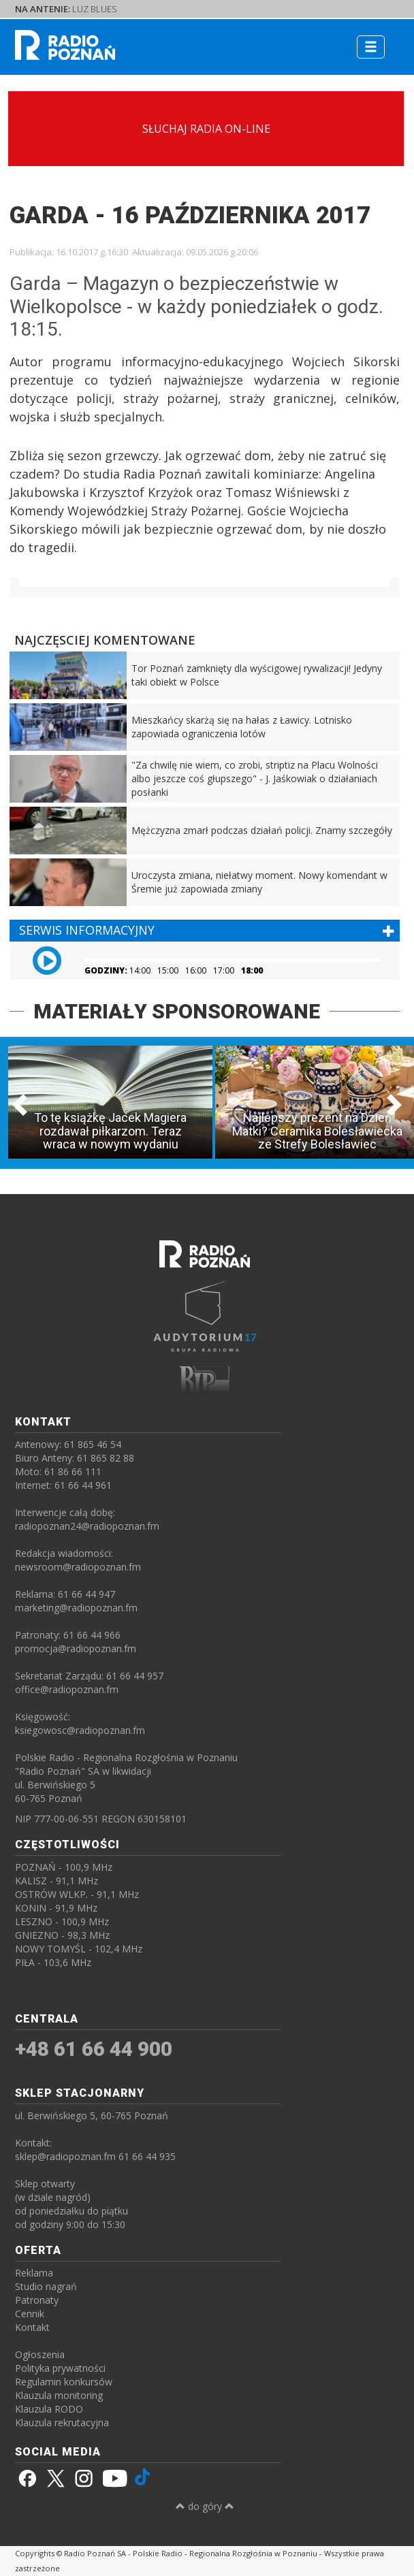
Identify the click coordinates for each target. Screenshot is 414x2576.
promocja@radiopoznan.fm (75, 1648)
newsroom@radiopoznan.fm (78, 1566)
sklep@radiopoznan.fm (65, 2156)
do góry (205, 2506)
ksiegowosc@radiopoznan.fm (80, 1730)
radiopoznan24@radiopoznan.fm (87, 1525)
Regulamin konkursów (63, 2381)
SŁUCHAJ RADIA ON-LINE (206, 128)
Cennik (29, 2313)
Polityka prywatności (60, 2368)
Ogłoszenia (40, 2354)
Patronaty (37, 2299)
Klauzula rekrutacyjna (62, 2422)
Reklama (34, 2272)
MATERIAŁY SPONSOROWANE (176, 1011)
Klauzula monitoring (59, 2395)
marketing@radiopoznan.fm (76, 1607)
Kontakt (32, 2327)
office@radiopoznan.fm (66, 1689)
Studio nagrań (46, 2286)
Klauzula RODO (49, 2408)
